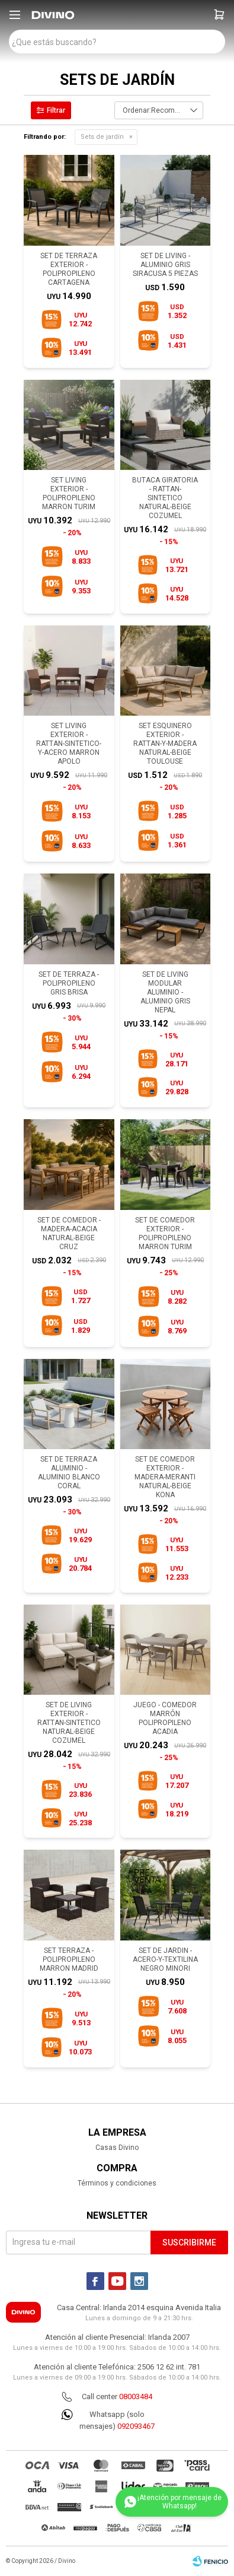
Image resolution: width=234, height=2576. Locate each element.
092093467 (136, 2426)
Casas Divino (117, 2147)
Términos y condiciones (117, 2183)
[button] (219, 15)
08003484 (135, 2396)
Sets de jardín (102, 137)
